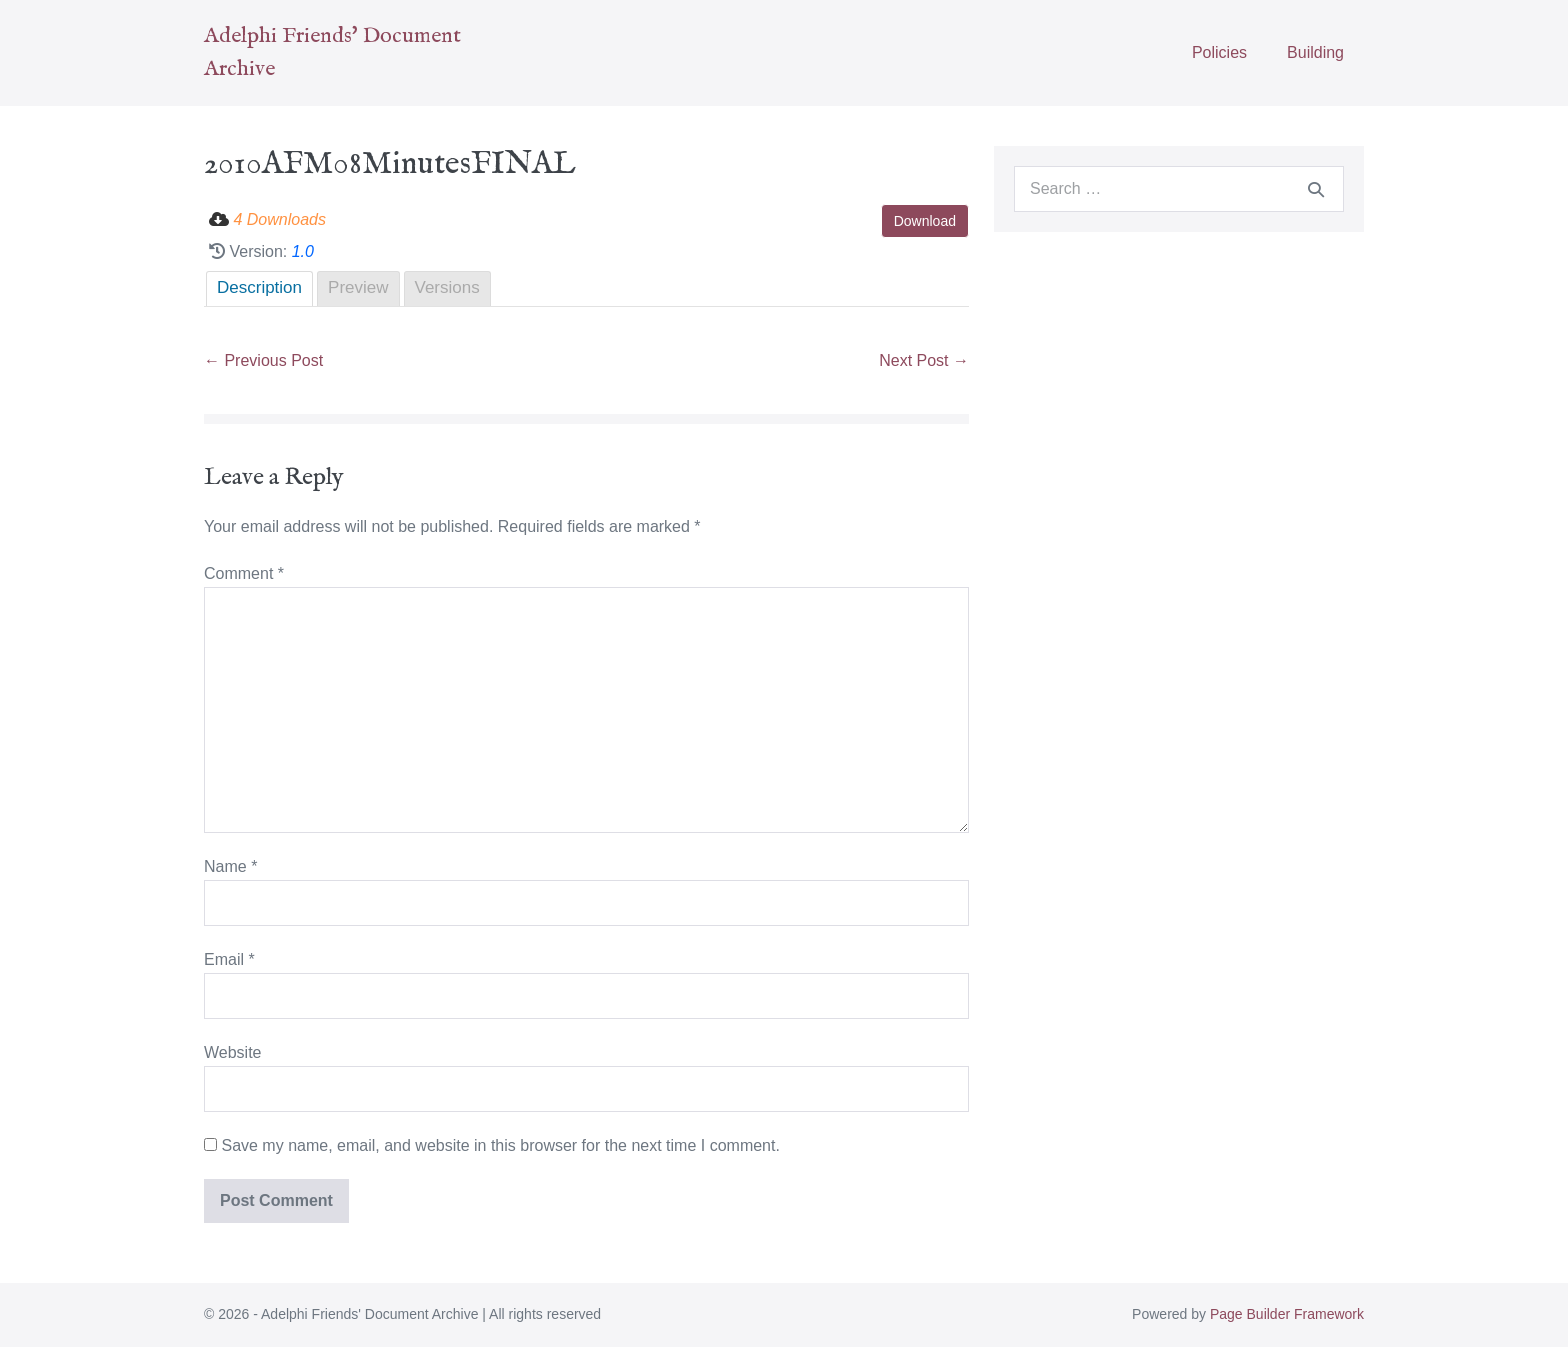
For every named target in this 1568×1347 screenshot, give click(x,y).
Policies (1219, 52)
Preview (358, 287)
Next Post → (924, 360)
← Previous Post (263, 360)
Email (229, 959)
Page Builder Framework (1287, 1314)
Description (259, 287)
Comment (244, 573)
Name (230, 866)
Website (233, 1052)
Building (1315, 52)
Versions (447, 287)
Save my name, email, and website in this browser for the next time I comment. (500, 1145)
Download (925, 221)
